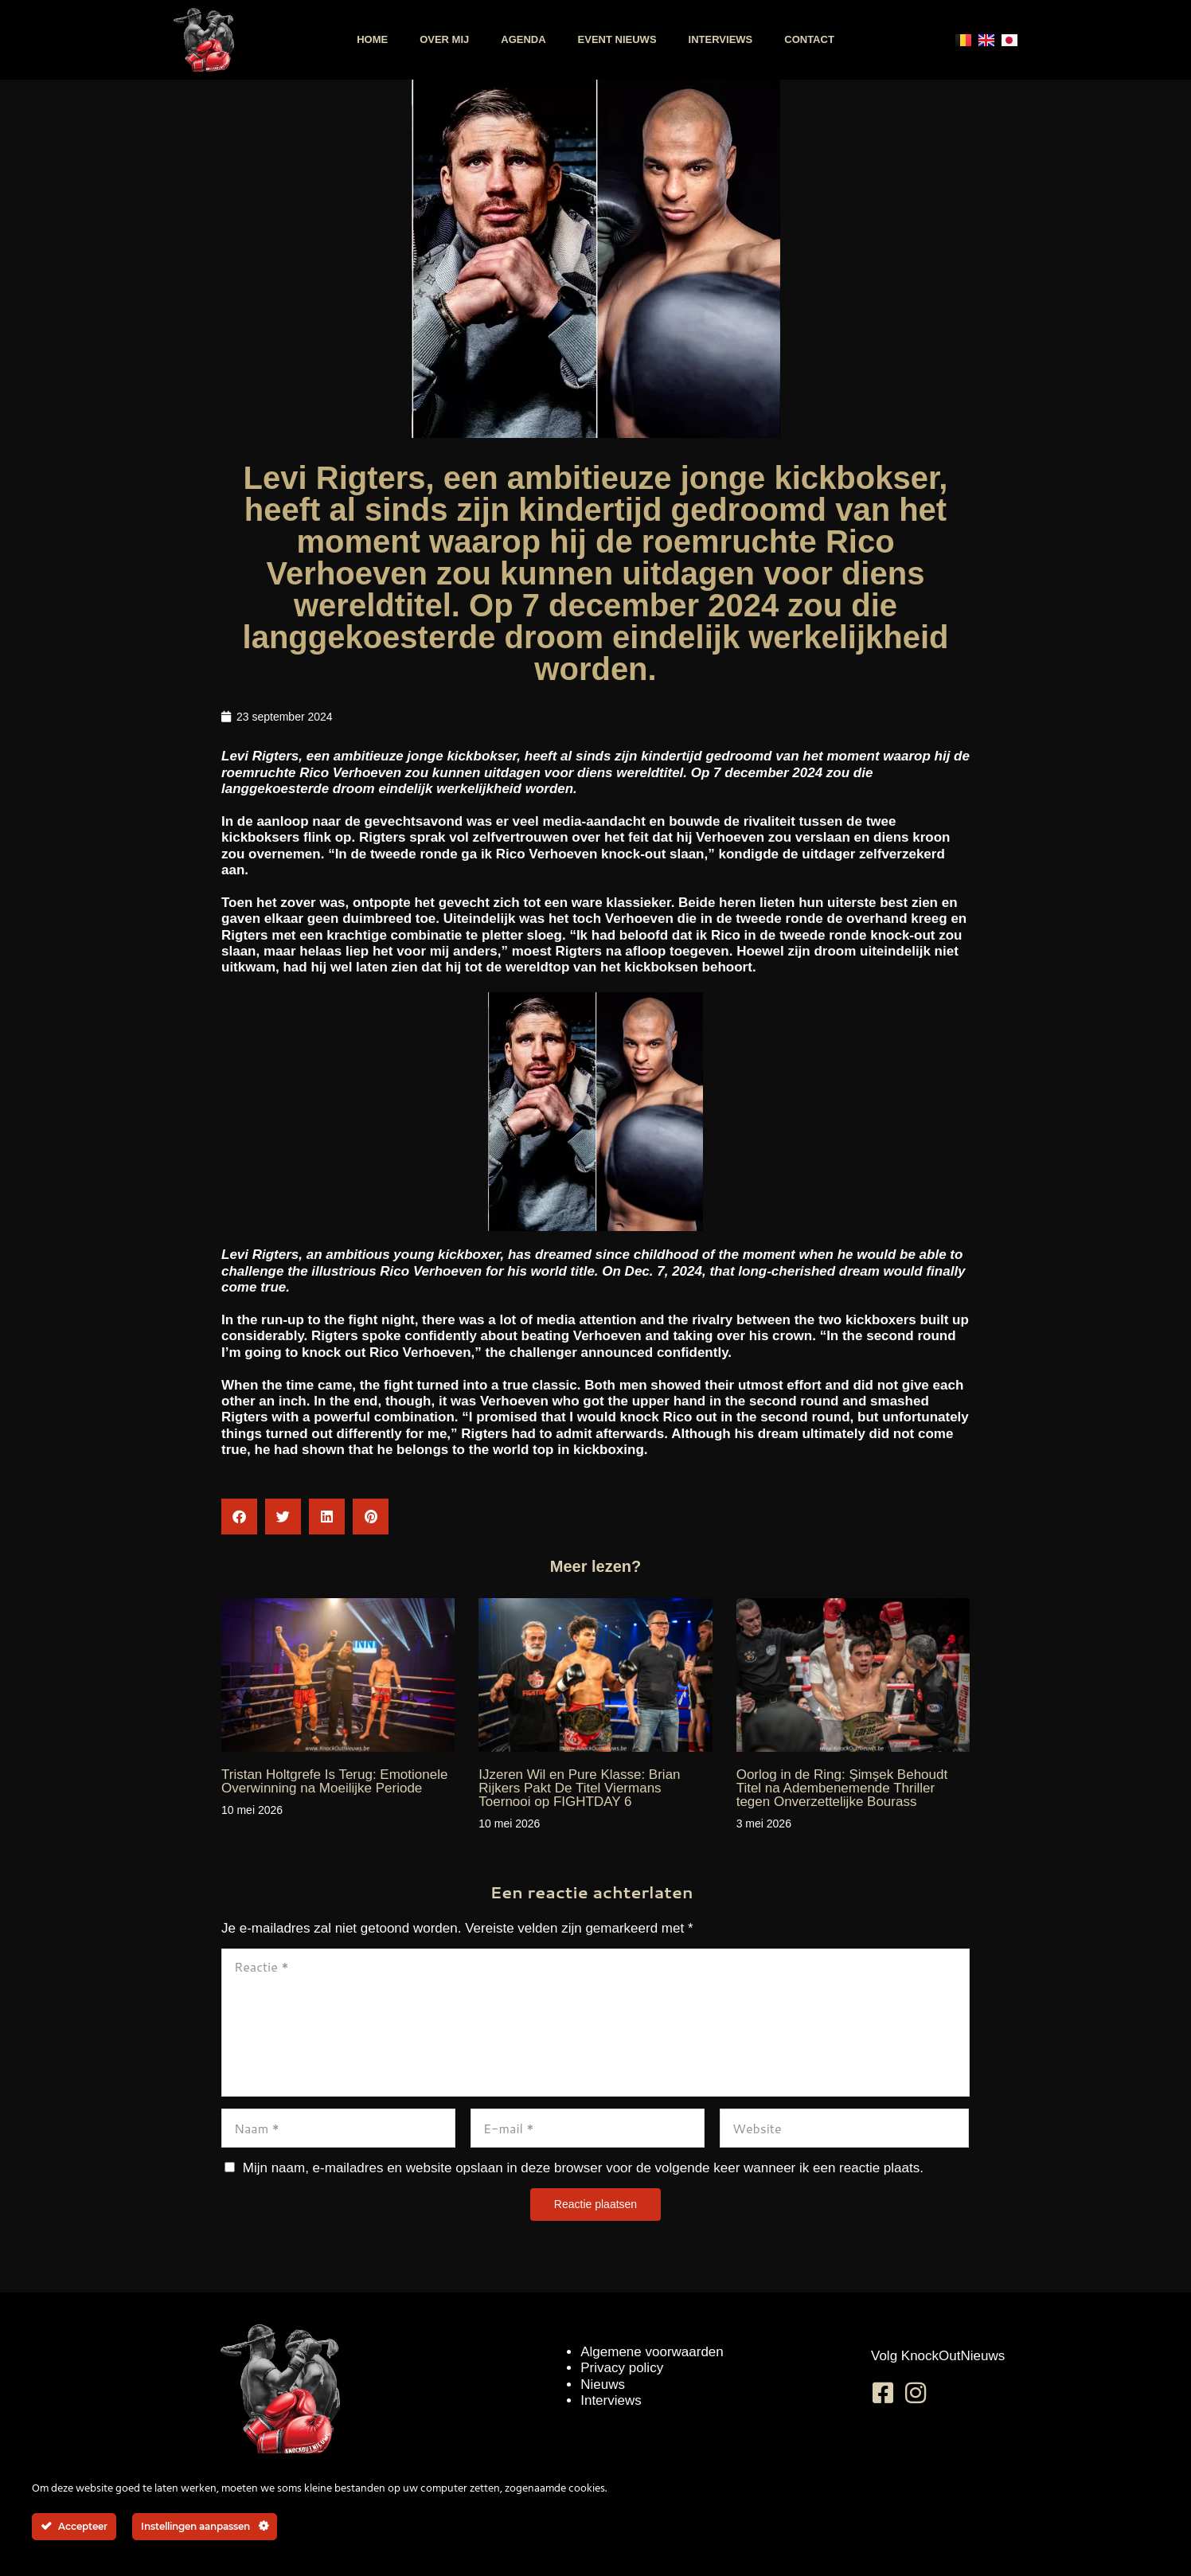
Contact (809, 39)
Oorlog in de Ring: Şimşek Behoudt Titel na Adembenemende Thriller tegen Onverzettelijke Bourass (842, 1788)
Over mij (444, 39)
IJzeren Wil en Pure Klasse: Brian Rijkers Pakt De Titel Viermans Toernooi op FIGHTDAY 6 (579, 1788)
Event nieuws (617, 39)
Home (372, 39)
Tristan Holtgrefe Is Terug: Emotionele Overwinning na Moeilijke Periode (334, 1781)
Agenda (523, 39)
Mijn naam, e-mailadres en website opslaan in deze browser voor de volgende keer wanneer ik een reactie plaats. (583, 2167)
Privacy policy (621, 2367)
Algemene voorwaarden (652, 2351)
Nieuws (602, 2384)
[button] (239, 1516)
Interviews (721, 39)
